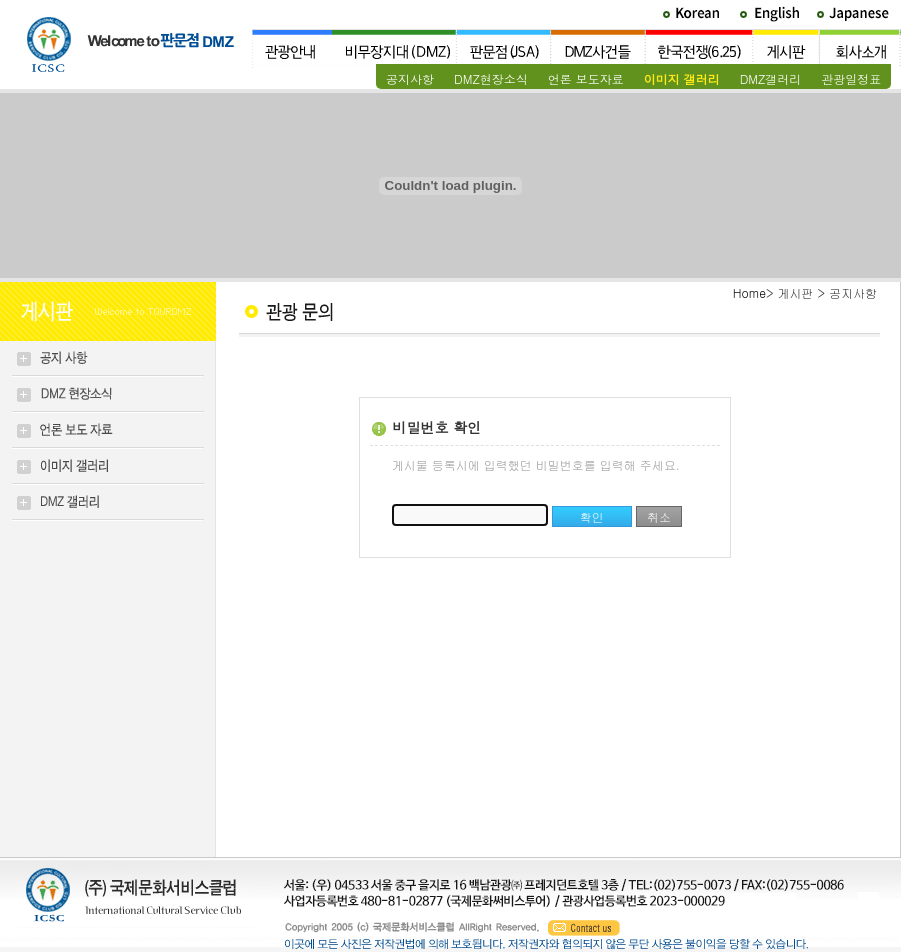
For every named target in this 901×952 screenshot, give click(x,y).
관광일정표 (851, 78)
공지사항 (410, 78)
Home (749, 292)
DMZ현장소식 (491, 78)
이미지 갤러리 (682, 78)
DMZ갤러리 (771, 78)
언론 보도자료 (586, 78)
